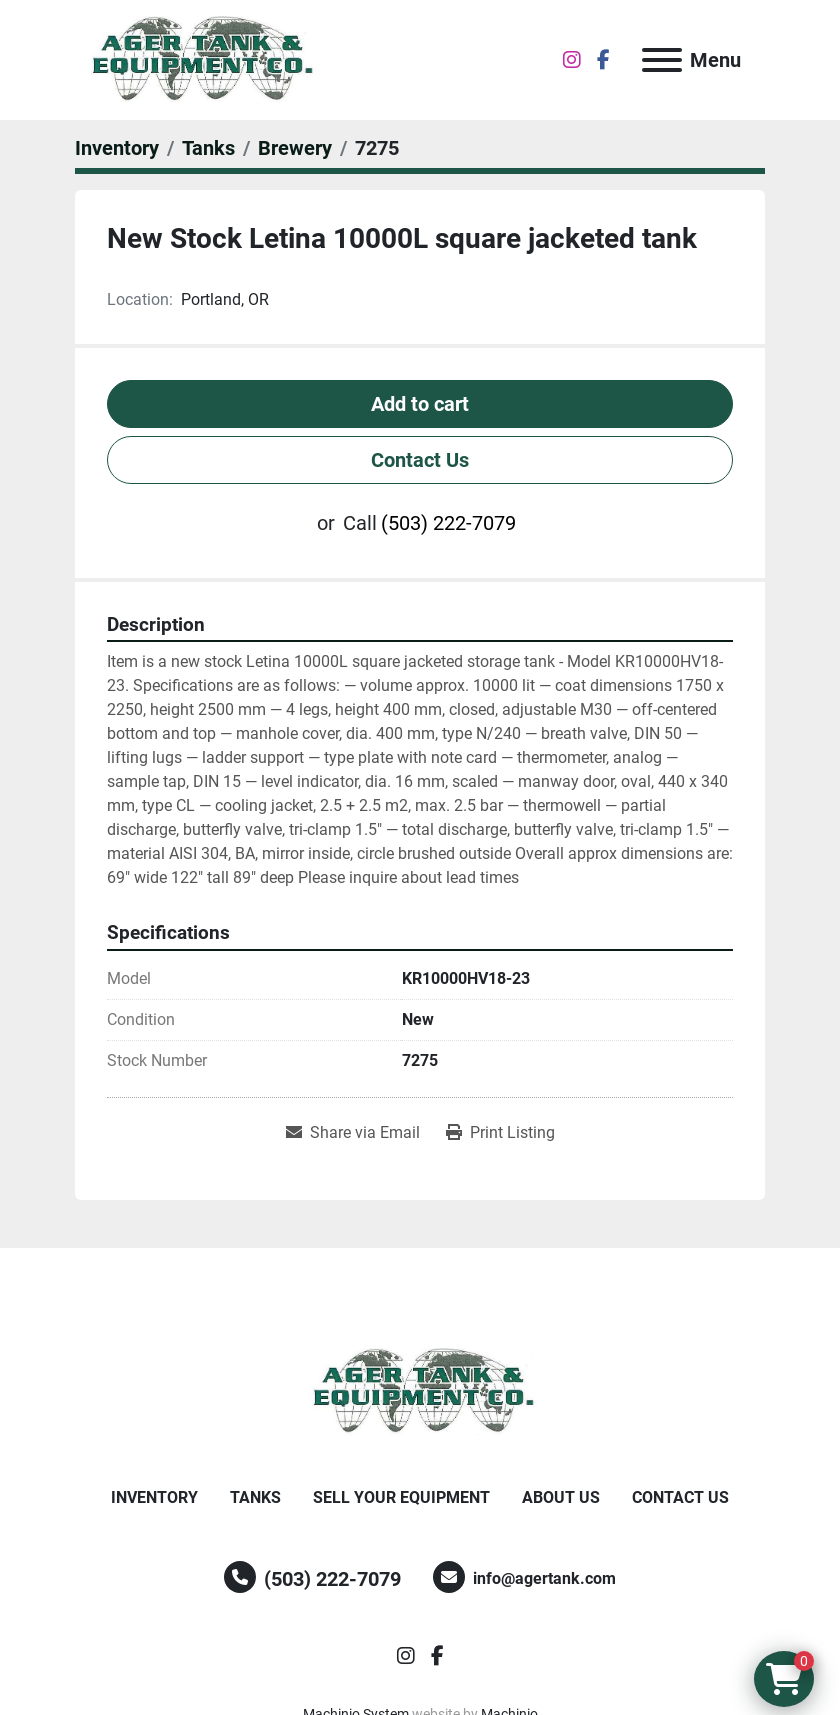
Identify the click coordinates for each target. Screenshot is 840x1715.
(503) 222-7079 (448, 523)
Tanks (255, 1497)
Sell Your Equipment (401, 1497)
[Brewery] (295, 148)
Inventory (154, 1497)
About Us (561, 1497)
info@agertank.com (544, 1578)
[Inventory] (117, 148)
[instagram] (572, 60)
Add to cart (420, 404)
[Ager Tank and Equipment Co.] (420, 1390)
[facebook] (603, 60)
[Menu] (662, 60)
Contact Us (420, 460)
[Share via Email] (353, 1133)
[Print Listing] (500, 1133)
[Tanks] (208, 148)
